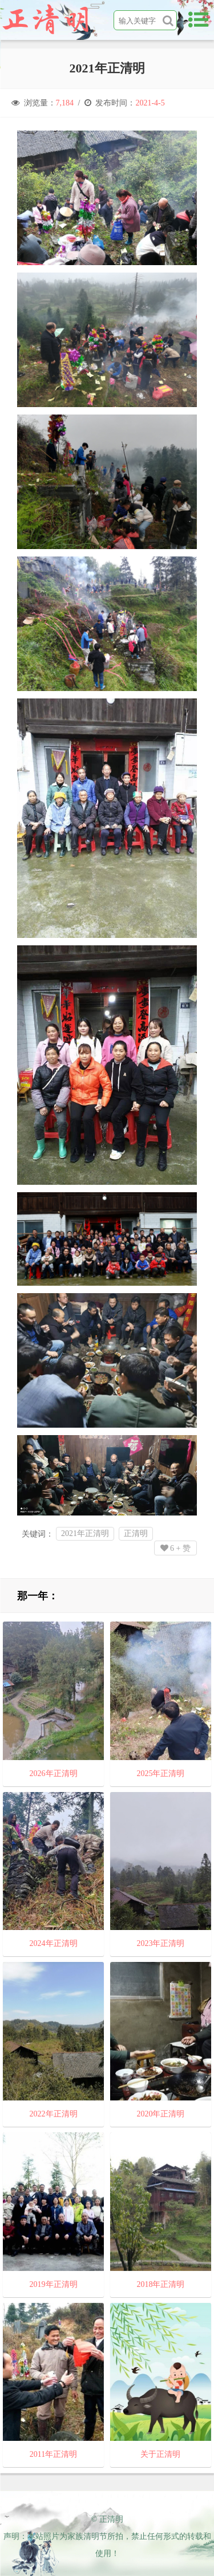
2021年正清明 (85, 1533)
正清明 (136, 1533)
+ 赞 (175, 1548)
